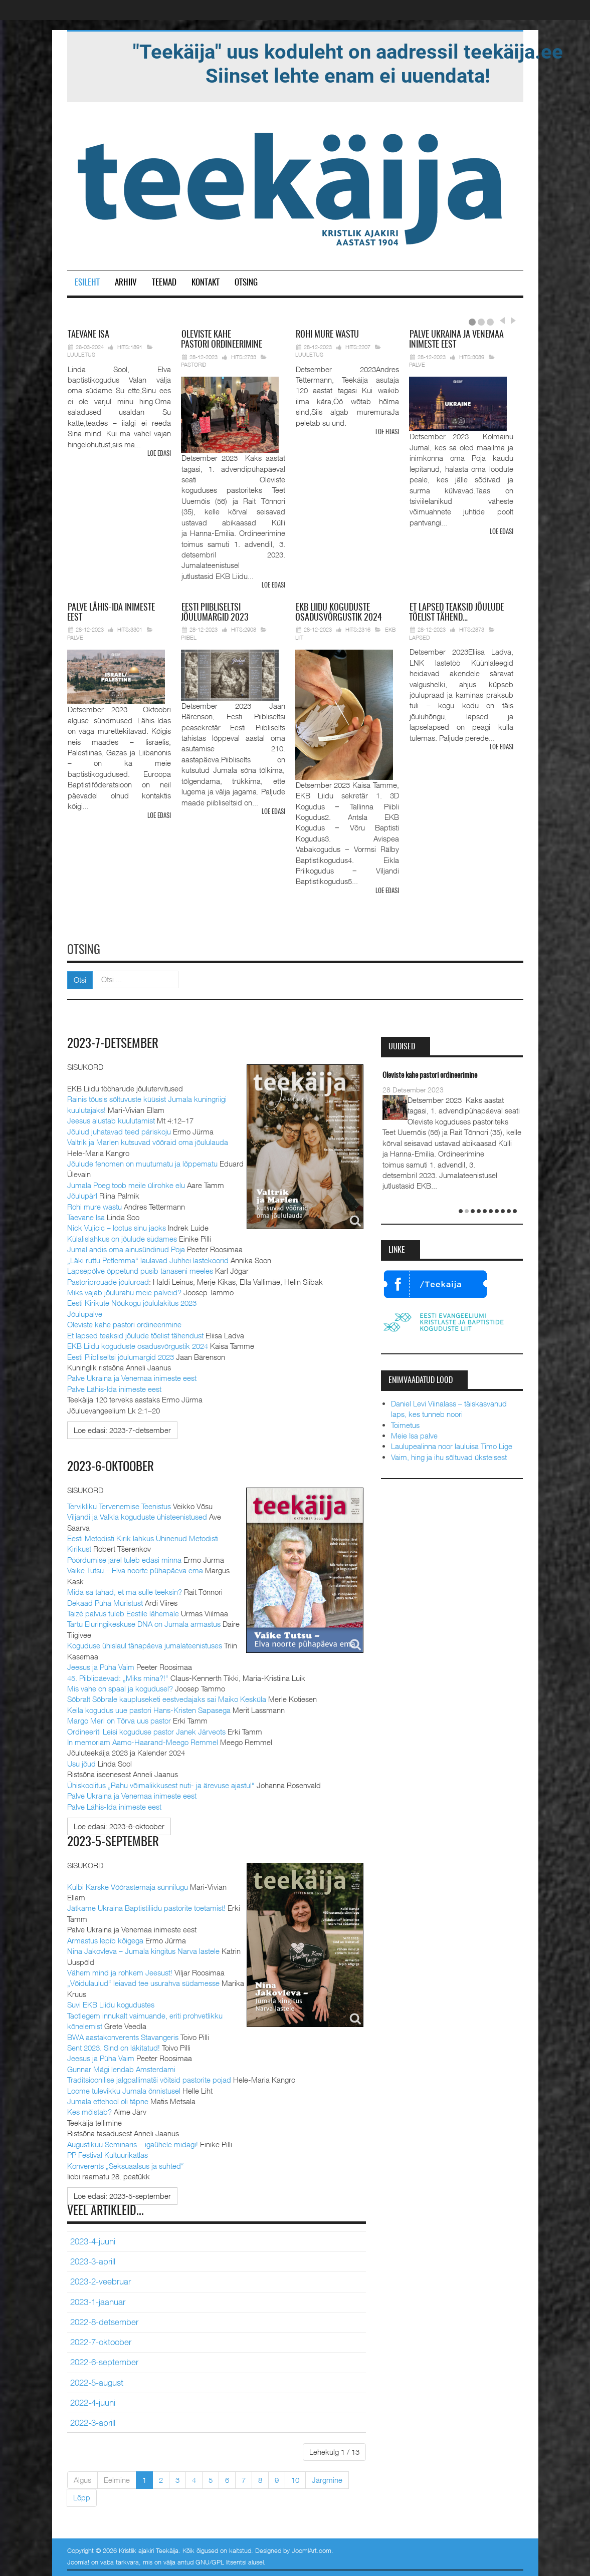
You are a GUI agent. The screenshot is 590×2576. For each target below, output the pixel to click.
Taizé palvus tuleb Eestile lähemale (123, 1611)
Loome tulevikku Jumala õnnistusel (123, 2088)
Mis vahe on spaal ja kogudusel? (120, 1686)
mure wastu (327, 335)
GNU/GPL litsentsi (220, 2560)
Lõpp (81, 2495)
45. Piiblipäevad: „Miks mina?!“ (117, 1675)
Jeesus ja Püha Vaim (100, 1664)
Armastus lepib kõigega (105, 1938)
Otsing (246, 282)
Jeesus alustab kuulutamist (111, 1118)
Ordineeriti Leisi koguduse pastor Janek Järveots (146, 1729)
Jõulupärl (82, 1194)
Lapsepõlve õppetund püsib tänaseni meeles (140, 1269)
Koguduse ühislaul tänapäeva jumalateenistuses (144, 1643)
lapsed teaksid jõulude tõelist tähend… (456, 612)
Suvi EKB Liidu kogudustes (110, 2002)
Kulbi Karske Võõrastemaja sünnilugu (127, 1884)
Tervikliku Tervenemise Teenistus (119, 1504)
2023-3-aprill (92, 2259)
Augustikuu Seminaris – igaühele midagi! (132, 2142)
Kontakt (205, 282)
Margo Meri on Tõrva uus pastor (119, 1719)
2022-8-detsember (104, 2320)
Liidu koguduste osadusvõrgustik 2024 (338, 612)
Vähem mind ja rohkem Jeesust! (119, 1970)
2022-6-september (104, 2361)
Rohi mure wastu (94, 1204)
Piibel (188, 637)
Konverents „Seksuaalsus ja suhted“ (125, 2163)
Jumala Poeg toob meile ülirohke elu (126, 1183)
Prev (502, 321)
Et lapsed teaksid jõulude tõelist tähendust (135, 1333)
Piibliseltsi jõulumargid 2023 (214, 612)
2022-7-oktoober (100, 2340)
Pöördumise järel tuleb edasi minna (124, 1557)
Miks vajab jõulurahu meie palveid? (124, 1290)
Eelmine (117, 2477)
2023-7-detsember (114, 1042)
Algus (82, 2477)
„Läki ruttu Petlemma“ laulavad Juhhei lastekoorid (148, 1258)
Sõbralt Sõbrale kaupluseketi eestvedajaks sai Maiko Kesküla (166, 1697)
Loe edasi (159, 454)
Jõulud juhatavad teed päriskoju (119, 1129)
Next (512, 321)
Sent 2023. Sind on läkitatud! (113, 2045)
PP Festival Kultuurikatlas (107, 2152)
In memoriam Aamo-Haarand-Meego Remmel (143, 1740)
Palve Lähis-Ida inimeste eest (114, 1386)
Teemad (164, 282)
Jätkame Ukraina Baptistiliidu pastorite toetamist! (146, 1906)
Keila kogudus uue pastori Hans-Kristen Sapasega (149, 1707)
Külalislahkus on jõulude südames (122, 1237)
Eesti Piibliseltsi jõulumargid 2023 (120, 1354)
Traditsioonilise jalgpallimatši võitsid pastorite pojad (149, 2077)
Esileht (87, 282)
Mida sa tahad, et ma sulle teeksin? (124, 1590)
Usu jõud (81, 1761)
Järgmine (327, 2477)
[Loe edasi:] (122, 1428)
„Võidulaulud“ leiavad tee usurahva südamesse (143, 1981)
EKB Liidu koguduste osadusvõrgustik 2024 (137, 1344)
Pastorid (194, 364)
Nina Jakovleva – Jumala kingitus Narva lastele (143, 1948)
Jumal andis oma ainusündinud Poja (126, 1247)
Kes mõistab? (89, 2110)
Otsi (80, 978)
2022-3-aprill (92, 2421)
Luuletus (81, 354)
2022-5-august (96, 2381)
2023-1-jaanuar (97, 2300)
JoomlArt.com (311, 2548)
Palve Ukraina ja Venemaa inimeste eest (131, 1376)
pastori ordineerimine (221, 340)
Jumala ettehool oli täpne (107, 2099)
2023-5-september (114, 1840)
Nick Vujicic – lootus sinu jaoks (116, 1226)
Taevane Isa (86, 1215)
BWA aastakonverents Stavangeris (122, 2035)
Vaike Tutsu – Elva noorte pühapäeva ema (135, 1568)
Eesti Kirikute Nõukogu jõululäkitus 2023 (131, 1301)
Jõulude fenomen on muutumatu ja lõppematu (142, 1162)
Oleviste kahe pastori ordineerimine (124, 1322)
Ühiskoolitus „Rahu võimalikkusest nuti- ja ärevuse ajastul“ (161, 1783)
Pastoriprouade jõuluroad (108, 1279)
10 (295, 2477)
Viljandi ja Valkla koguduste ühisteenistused (137, 1515)
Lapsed (419, 637)
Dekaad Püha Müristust (105, 1600)
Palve (417, 364)
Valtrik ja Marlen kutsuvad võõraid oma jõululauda (147, 1140)
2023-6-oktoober (112, 1465)
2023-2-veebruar (100, 2279)
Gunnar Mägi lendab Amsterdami (121, 2067)
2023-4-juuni (92, 2239)
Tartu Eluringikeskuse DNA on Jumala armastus (144, 1622)
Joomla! (78, 2560)
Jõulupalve (84, 1312)
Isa (88, 335)
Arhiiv (126, 282)
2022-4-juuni (92, 2401)
